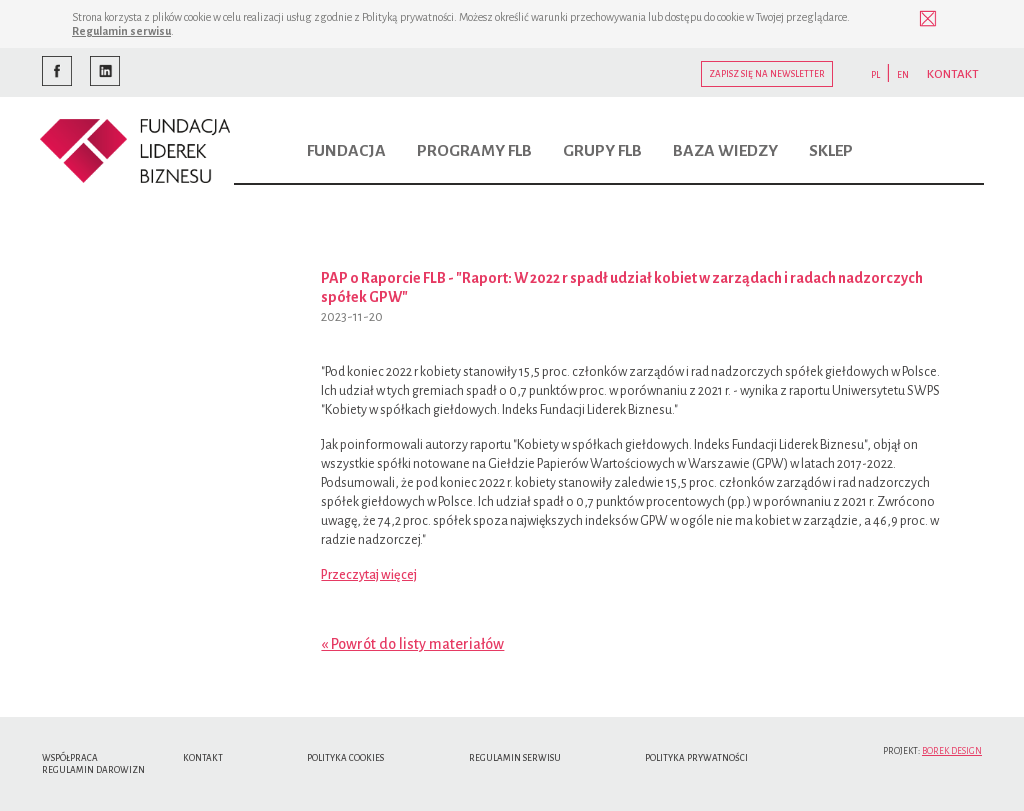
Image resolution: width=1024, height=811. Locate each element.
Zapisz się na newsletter (767, 74)
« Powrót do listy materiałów (412, 644)
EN (903, 75)
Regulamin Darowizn (93, 770)
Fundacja (346, 151)
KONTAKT (953, 74)
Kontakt (203, 758)
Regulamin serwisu (121, 31)
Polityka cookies (345, 758)
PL (875, 75)
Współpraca (70, 758)
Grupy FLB (602, 151)
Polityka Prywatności (696, 758)
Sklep (831, 151)
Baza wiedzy (725, 151)
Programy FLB (474, 151)
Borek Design (952, 751)
